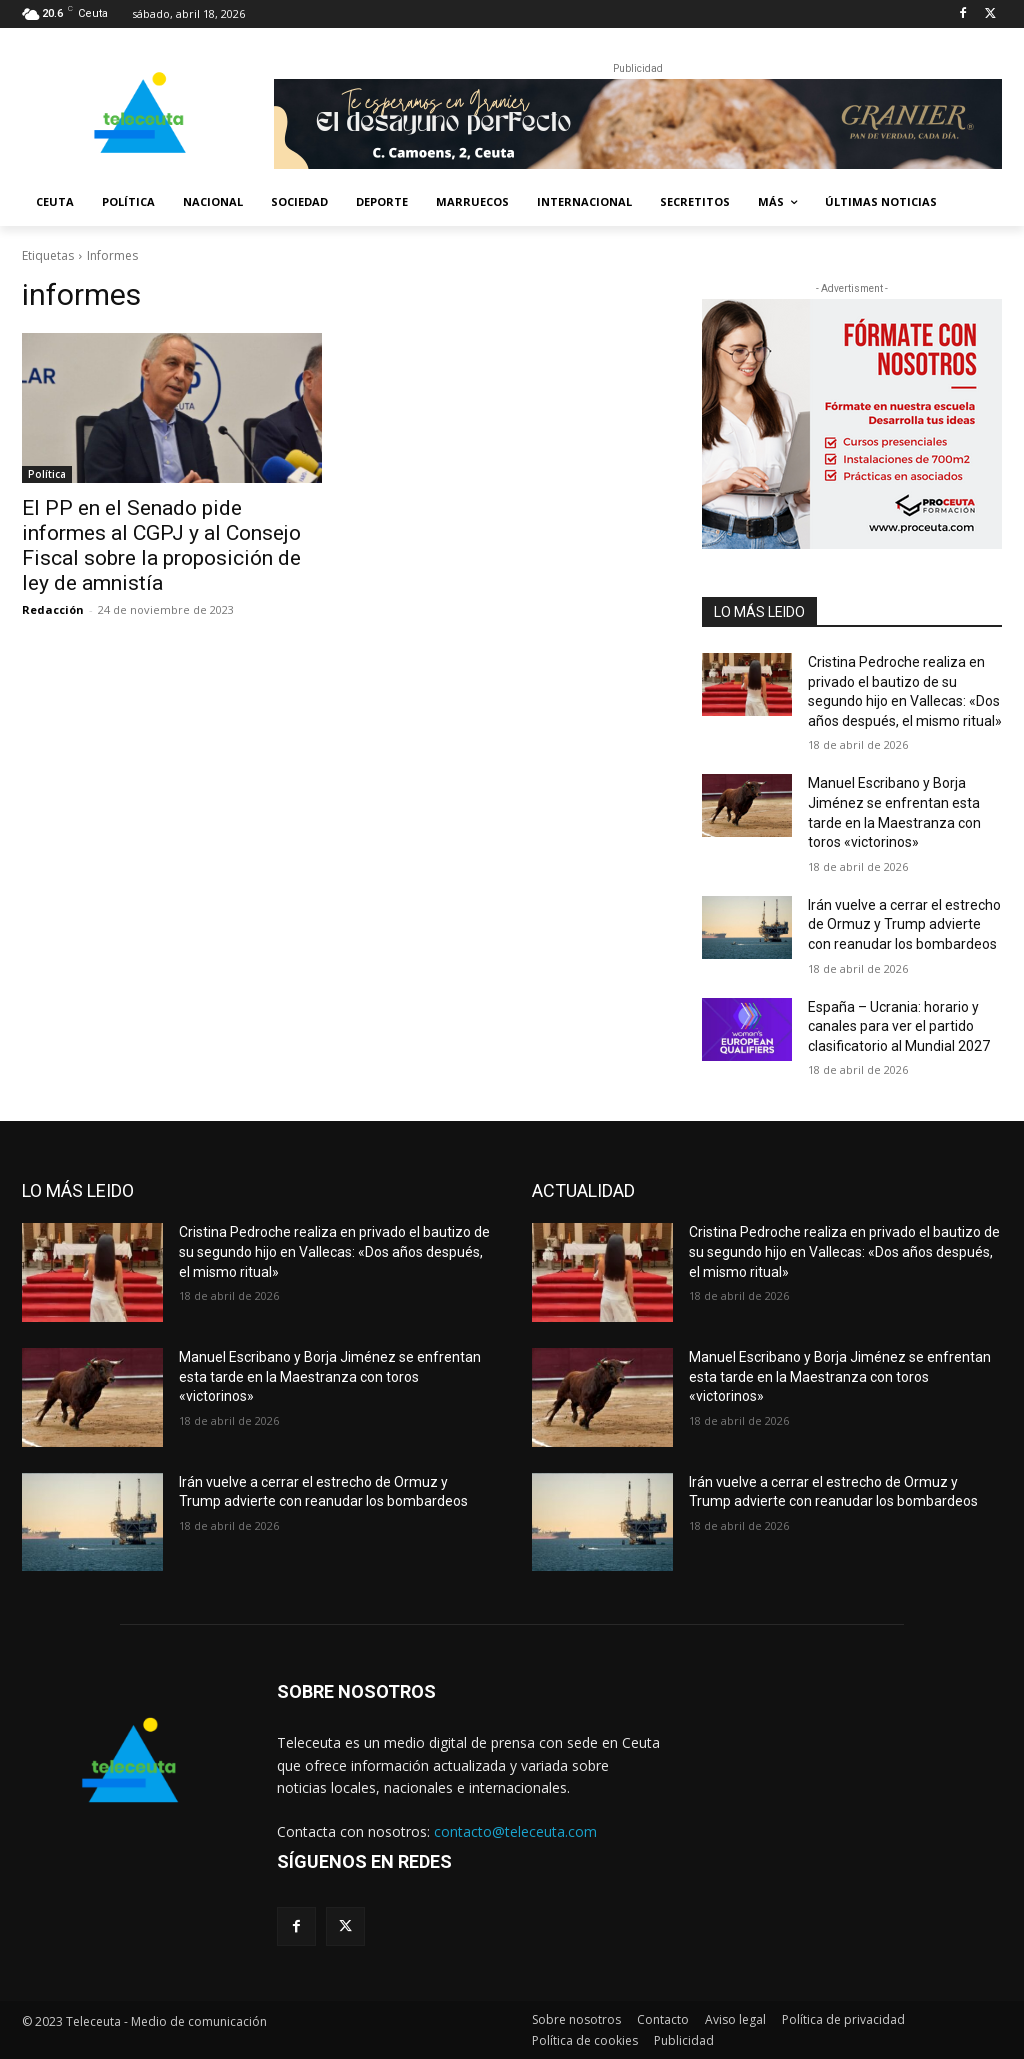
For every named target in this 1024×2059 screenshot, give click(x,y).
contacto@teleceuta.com (515, 1831)
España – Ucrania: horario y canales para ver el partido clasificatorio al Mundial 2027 (899, 1026)
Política (47, 474)
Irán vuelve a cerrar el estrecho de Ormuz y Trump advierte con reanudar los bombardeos (904, 924)
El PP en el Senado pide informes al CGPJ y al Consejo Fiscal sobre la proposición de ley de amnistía (161, 545)
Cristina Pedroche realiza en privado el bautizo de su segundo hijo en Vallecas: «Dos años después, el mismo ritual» (334, 1251)
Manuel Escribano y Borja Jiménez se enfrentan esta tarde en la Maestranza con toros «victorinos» (330, 1376)
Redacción (53, 609)
